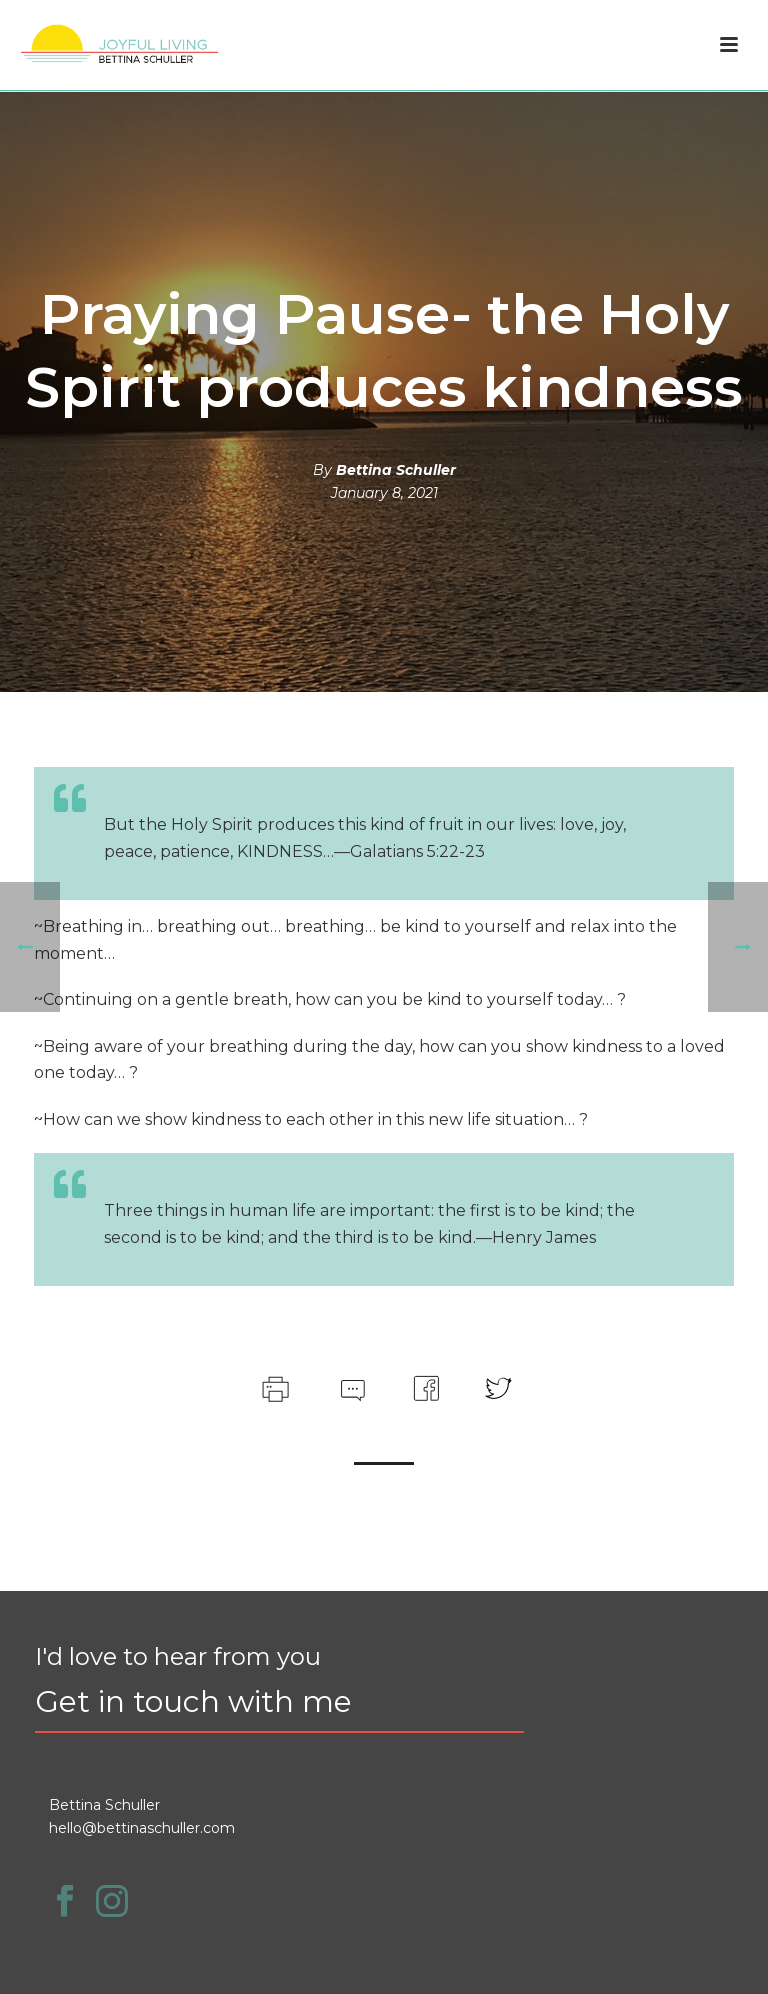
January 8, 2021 (384, 493)
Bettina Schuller (396, 470)
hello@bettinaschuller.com (142, 1828)
